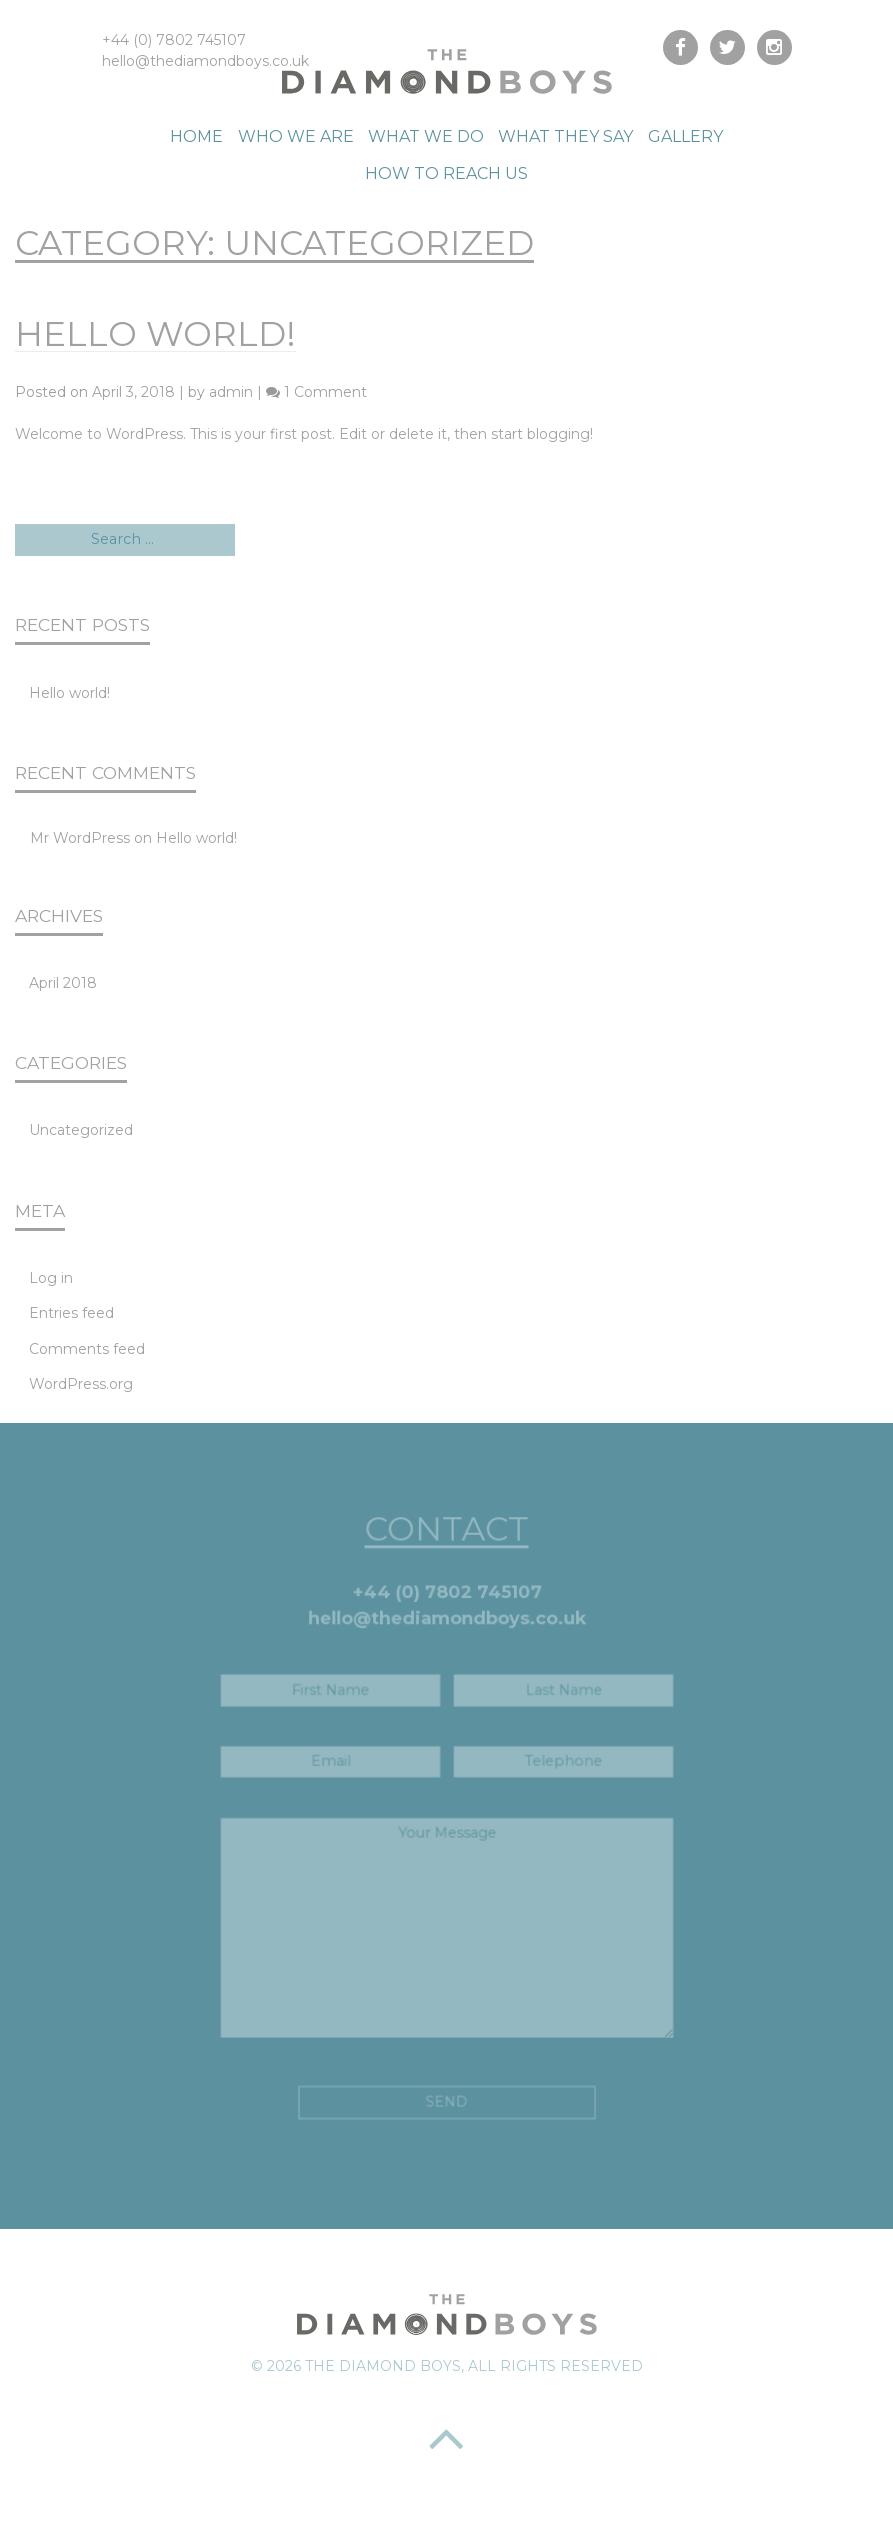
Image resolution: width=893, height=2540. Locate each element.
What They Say (565, 136)
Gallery (685, 136)
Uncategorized (81, 1130)
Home (196, 136)
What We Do (426, 136)
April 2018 (63, 983)
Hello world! (155, 334)
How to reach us (446, 173)
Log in (51, 1278)
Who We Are (296, 136)
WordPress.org (81, 1384)
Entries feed (71, 1313)
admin (231, 392)
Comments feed (87, 1349)
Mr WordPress (80, 838)
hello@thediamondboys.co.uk (205, 61)
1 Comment (325, 392)
